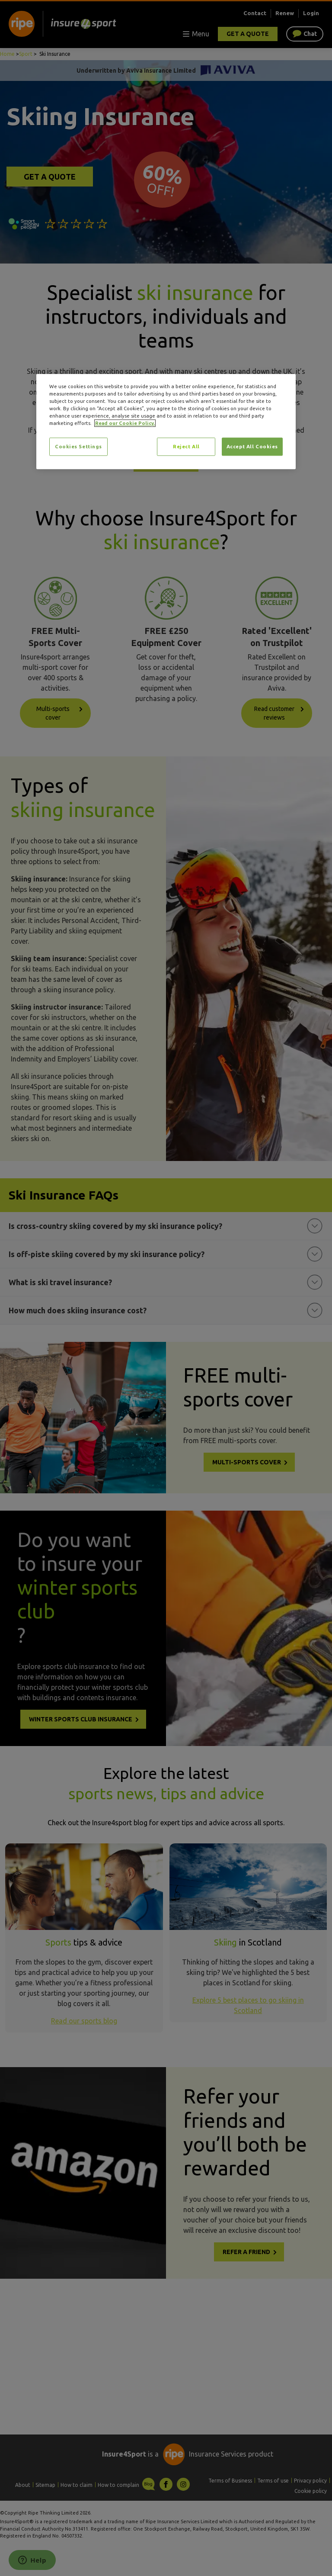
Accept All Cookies (252, 447)
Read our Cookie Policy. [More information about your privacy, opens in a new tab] (125, 423)
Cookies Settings (78, 447)
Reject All (186, 447)
